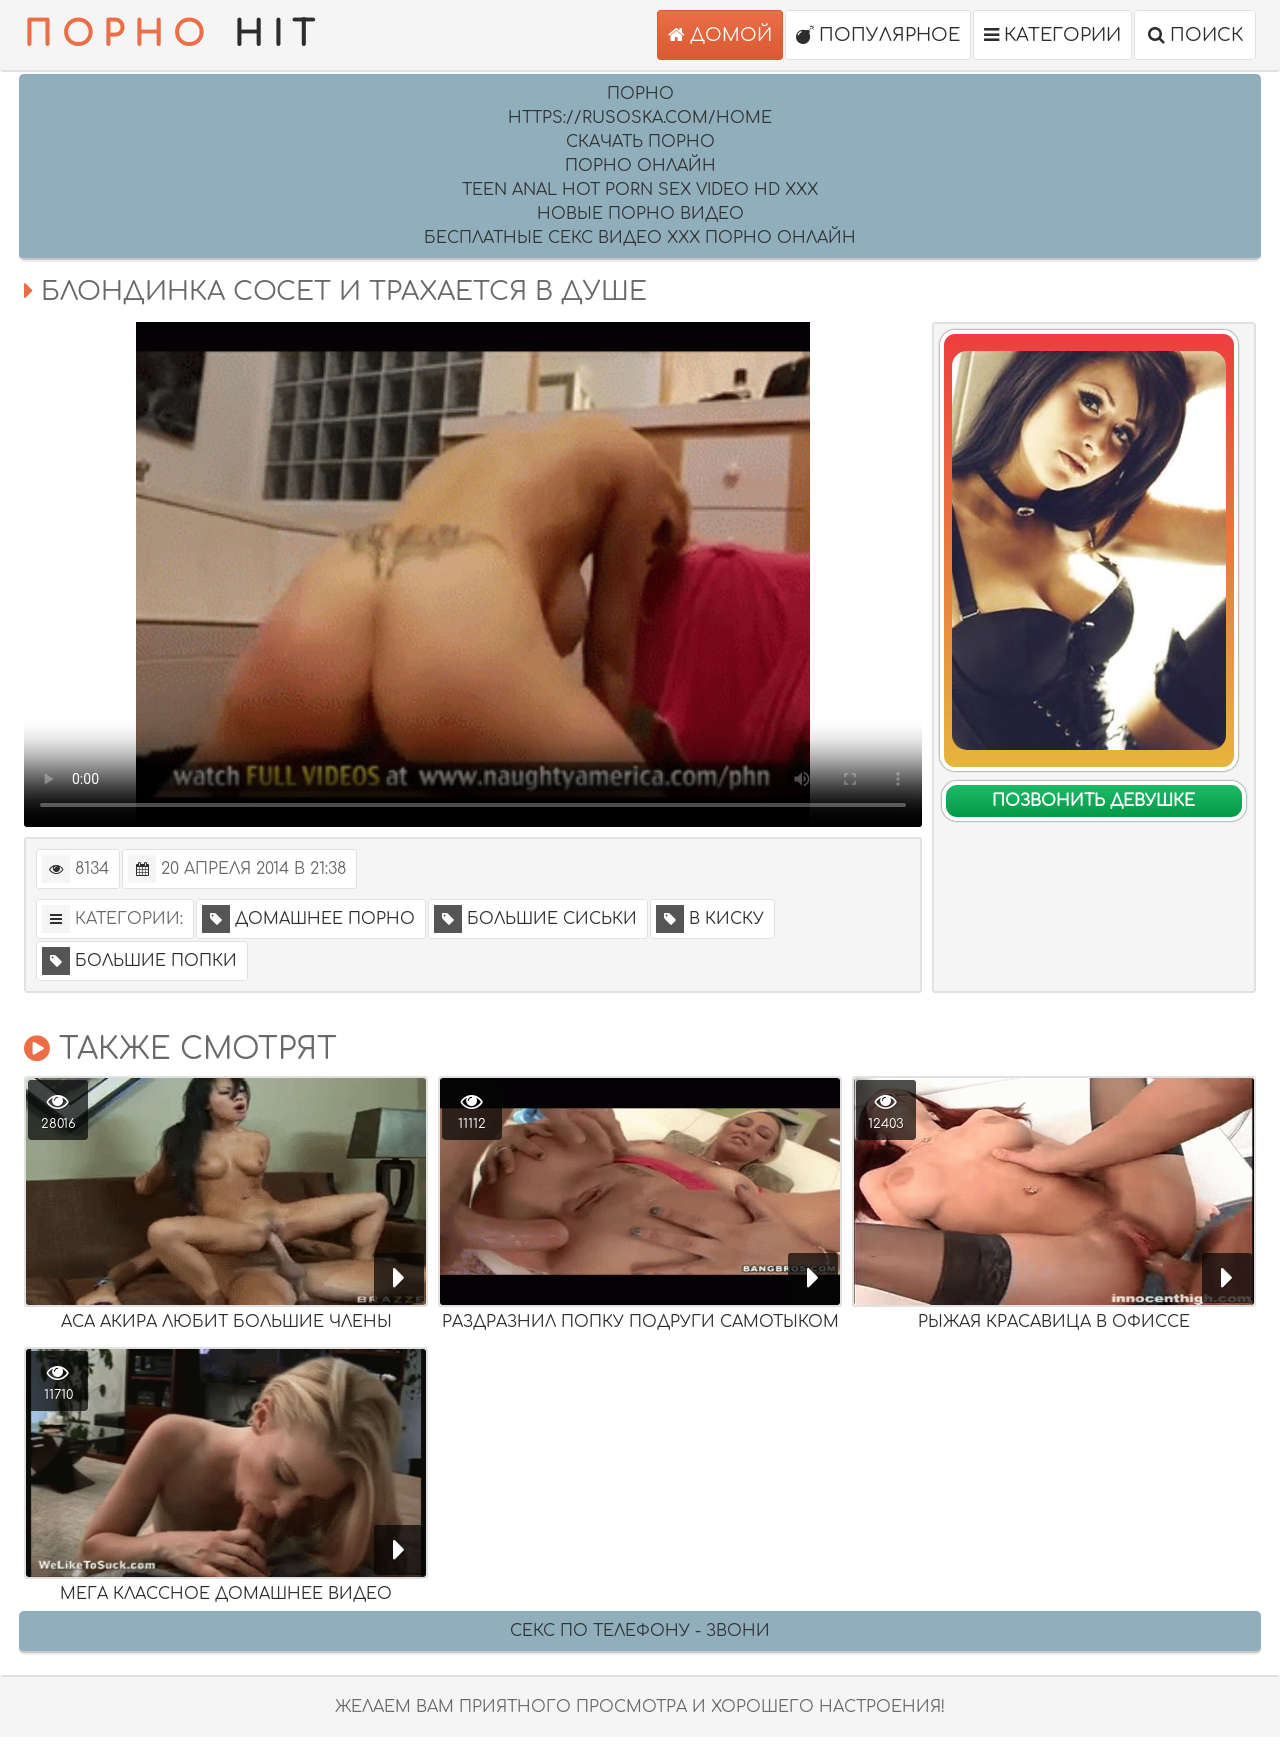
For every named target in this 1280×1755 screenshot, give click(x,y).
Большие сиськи (535, 919)
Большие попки (139, 961)
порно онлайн (640, 166)
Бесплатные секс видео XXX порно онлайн (640, 238)
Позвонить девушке (1093, 801)
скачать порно (640, 142)
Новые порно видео (640, 214)
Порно (640, 94)
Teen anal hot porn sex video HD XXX (640, 190)
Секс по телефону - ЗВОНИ (640, 1631)
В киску (710, 919)
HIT (174, 35)
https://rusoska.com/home (640, 118)
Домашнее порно (308, 919)
